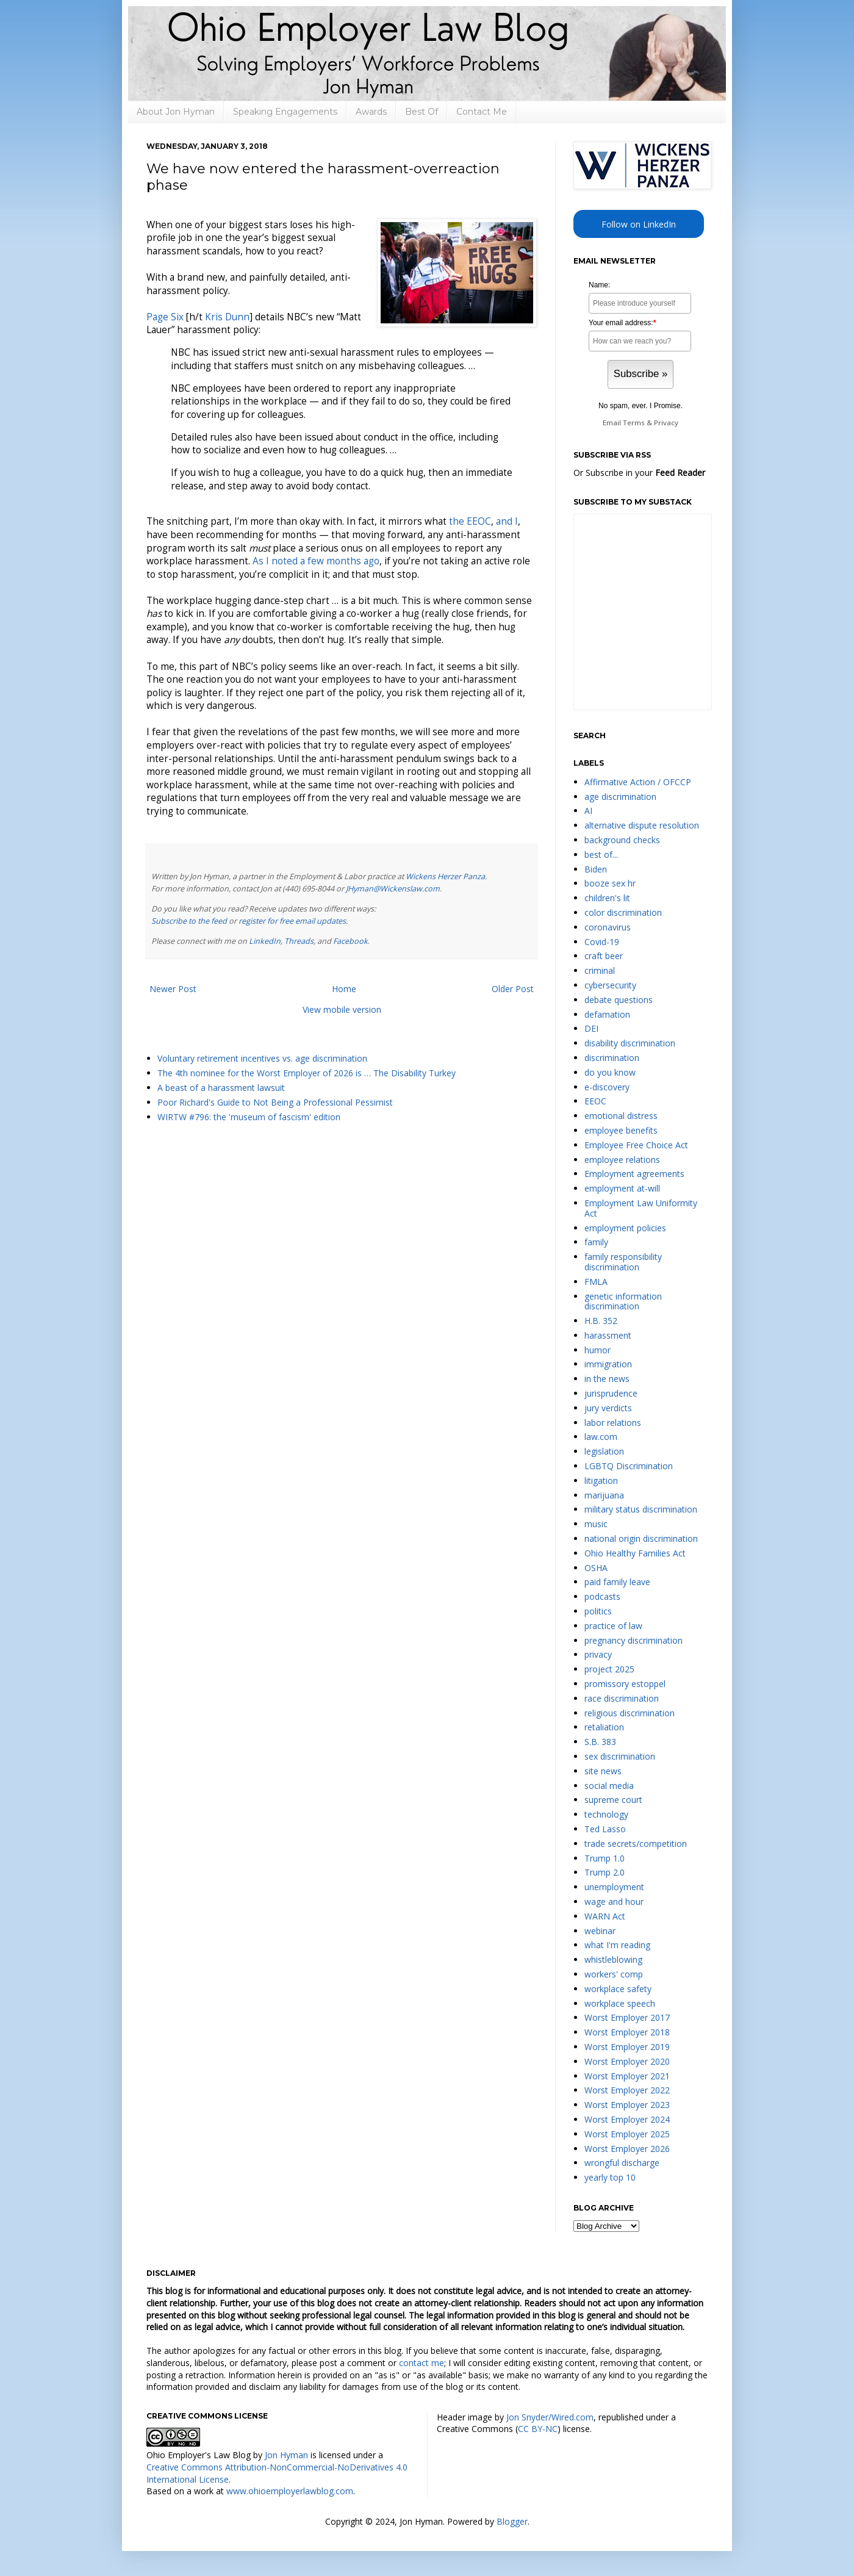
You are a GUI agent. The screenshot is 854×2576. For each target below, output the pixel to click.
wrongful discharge (621, 2162)
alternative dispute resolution (641, 825)
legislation (604, 1451)
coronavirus (607, 927)
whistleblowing (613, 1959)
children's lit (607, 898)
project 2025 (609, 1669)
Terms (634, 422)
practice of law (613, 1626)
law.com (600, 1436)
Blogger (512, 2521)
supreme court (613, 1799)
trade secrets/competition (635, 1843)
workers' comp (613, 1974)
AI (588, 810)
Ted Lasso (605, 1829)
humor (597, 1350)
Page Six (165, 317)
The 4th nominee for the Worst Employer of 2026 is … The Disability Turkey (306, 1073)
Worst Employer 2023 (627, 2104)
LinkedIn (265, 941)
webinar (599, 1931)
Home (344, 989)
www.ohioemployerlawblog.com (289, 2491)
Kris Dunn (227, 317)
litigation (601, 1480)
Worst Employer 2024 (627, 2119)
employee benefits (621, 1130)
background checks (622, 840)
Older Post (513, 989)
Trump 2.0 (604, 1872)
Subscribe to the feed (189, 921)
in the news (607, 1378)
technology (606, 1814)
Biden (595, 869)
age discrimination (620, 796)
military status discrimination (640, 1509)
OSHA (596, 1568)
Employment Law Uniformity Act (640, 1208)
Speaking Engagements (285, 111)
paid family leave (617, 1582)
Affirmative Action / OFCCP (637, 782)
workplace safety (617, 1989)
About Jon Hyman (176, 111)
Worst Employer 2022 (627, 2090)
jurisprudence (610, 1393)
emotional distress (621, 1115)
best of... (601, 854)
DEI (591, 1028)
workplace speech (619, 2003)
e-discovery (607, 1087)
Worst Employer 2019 (627, 2047)
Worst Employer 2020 (627, 2061)
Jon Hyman (286, 2455)
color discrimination (623, 912)
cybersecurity (610, 985)
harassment (607, 1335)
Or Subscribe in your (639, 472)
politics (598, 1611)
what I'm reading (617, 1945)
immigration (608, 1364)
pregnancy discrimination (633, 1640)
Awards (371, 111)
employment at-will (622, 1188)
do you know (610, 1072)
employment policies (625, 1228)
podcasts (602, 1596)
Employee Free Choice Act (636, 1145)
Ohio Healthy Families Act (635, 1553)
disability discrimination (629, 1043)
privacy (598, 1654)
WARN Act (604, 1916)
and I (507, 521)
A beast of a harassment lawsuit (221, 1087)
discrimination (611, 1057)
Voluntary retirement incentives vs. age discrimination (262, 1058)
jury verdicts (608, 1408)
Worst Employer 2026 (627, 2148)
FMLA (596, 1281)
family (596, 1242)
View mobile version (342, 1009)
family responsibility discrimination (623, 1262)
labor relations (612, 1422)
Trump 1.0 (604, 1858)
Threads (299, 941)
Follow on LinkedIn (638, 224)
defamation (607, 1014)
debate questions (618, 1000)
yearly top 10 (610, 2177)
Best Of (421, 111)
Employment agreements (634, 1173)
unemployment (614, 1887)
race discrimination (621, 1698)
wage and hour (614, 1901)
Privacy (666, 422)
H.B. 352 (600, 1320)
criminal (599, 970)
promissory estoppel (625, 1683)
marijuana (604, 1495)
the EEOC (470, 521)
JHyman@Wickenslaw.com (393, 888)
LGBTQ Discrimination (628, 1466)
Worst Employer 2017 (627, 2017)
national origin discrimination (641, 1538)
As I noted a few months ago (316, 561)
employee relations (622, 1159)
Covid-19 (601, 942)
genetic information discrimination (623, 1301)
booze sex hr (610, 883)
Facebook (350, 941)
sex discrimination (619, 1756)
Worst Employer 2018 (627, 2032)
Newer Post (172, 989)
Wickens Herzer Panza (445, 876)
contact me (421, 2363)
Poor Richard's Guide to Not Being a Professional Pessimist (275, 1102)
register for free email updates (292, 921)
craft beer (603, 956)
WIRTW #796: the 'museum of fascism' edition (248, 1117)
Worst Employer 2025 (627, 2134)
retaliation (604, 1727)
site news (603, 1771)
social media (609, 1785)
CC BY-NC (538, 2428)
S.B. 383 (600, 1741)
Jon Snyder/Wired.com (550, 2417)
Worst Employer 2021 (627, 2076)
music (596, 1524)
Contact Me (481, 111)
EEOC (595, 1101)
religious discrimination (629, 1713)
